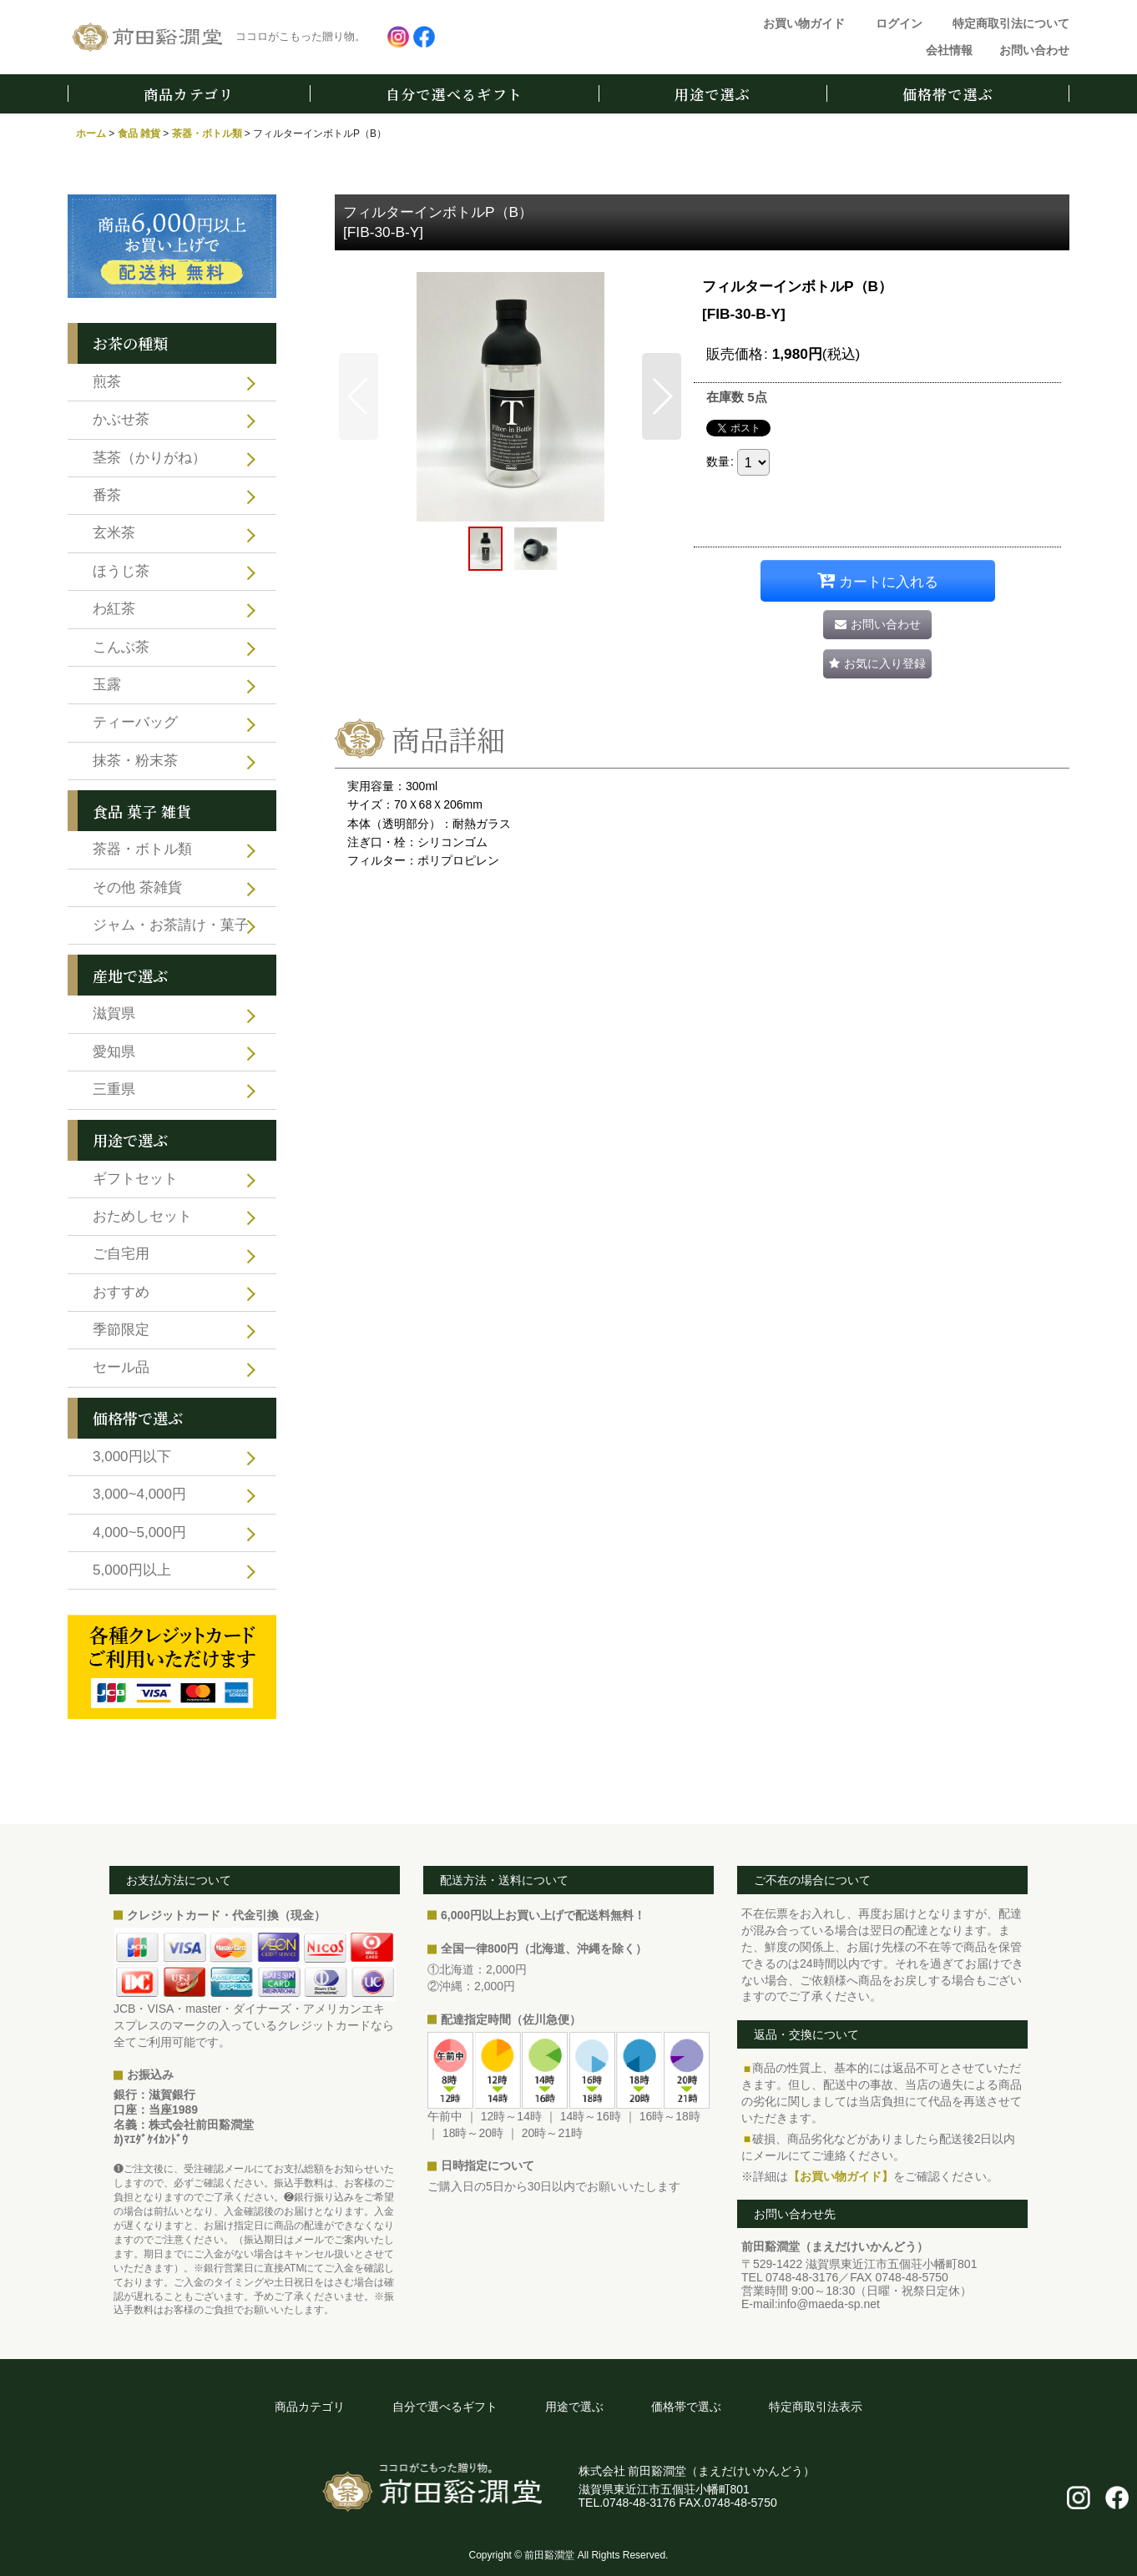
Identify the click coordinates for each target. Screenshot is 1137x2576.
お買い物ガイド (804, 23)
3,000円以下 (132, 1456)
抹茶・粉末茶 (135, 761)
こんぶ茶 (121, 647)
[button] (358, 396)
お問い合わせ (1034, 50)
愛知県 (114, 1052)
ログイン (899, 23)
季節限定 (121, 1330)
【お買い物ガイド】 (840, 2176)
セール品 (121, 1367)
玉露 (107, 685)
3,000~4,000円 (139, 1494)
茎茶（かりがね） (149, 458)
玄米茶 (114, 533)
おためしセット (142, 1216)
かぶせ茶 (121, 419)
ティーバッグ (135, 722)
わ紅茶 (114, 609)
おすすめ (121, 1292)
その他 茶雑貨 (137, 887)
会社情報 (949, 50)
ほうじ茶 (121, 571)
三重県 (114, 1089)
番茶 (107, 495)
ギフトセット (135, 1179)
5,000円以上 (132, 1570)
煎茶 (107, 382)
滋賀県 (114, 1013)
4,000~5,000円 (139, 1532)
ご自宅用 (121, 1254)
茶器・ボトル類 (142, 849)
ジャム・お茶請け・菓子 (171, 925)
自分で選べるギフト (454, 93)
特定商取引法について (1011, 23)
